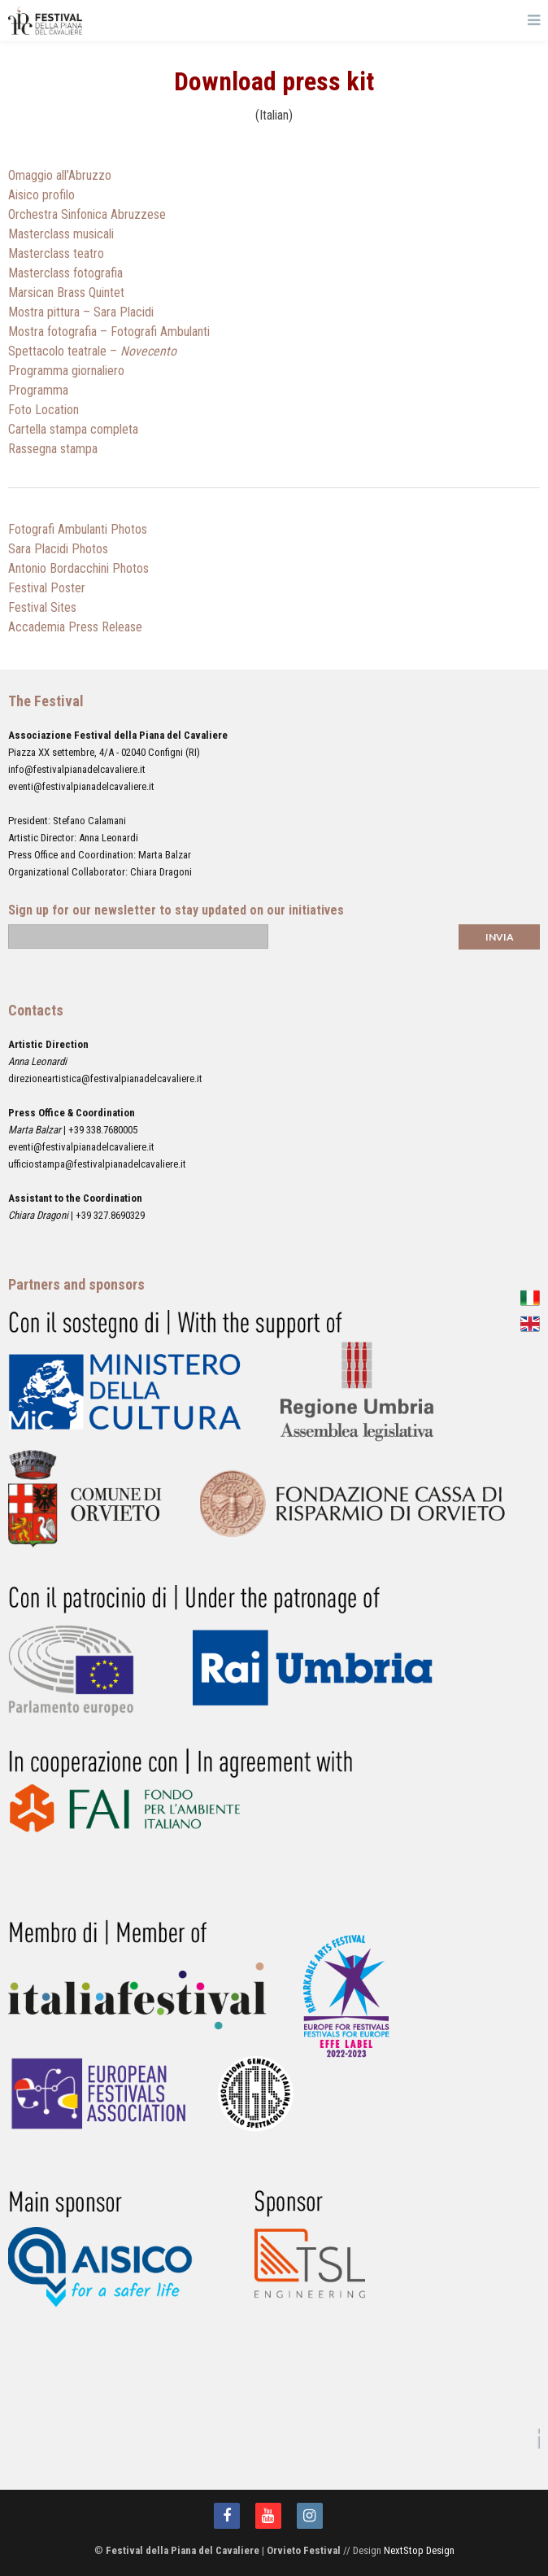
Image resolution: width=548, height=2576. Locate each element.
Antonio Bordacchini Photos (78, 568)
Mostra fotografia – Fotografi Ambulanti (109, 331)
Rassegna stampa (53, 448)
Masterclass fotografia (65, 273)
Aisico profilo (41, 195)
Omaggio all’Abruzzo (59, 175)
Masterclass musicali (61, 234)
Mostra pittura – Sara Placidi (81, 312)
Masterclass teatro (56, 253)
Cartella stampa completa (73, 429)
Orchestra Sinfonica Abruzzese (87, 214)
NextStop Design (419, 2550)
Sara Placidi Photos (58, 549)
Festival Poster (46, 588)
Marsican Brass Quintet (66, 292)
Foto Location (43, 409)
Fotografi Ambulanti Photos (77, 529)
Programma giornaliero (66, 370)
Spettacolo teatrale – (92, 351)
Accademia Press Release (75, 627)
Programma (38, 390)
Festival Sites (42, 607)
